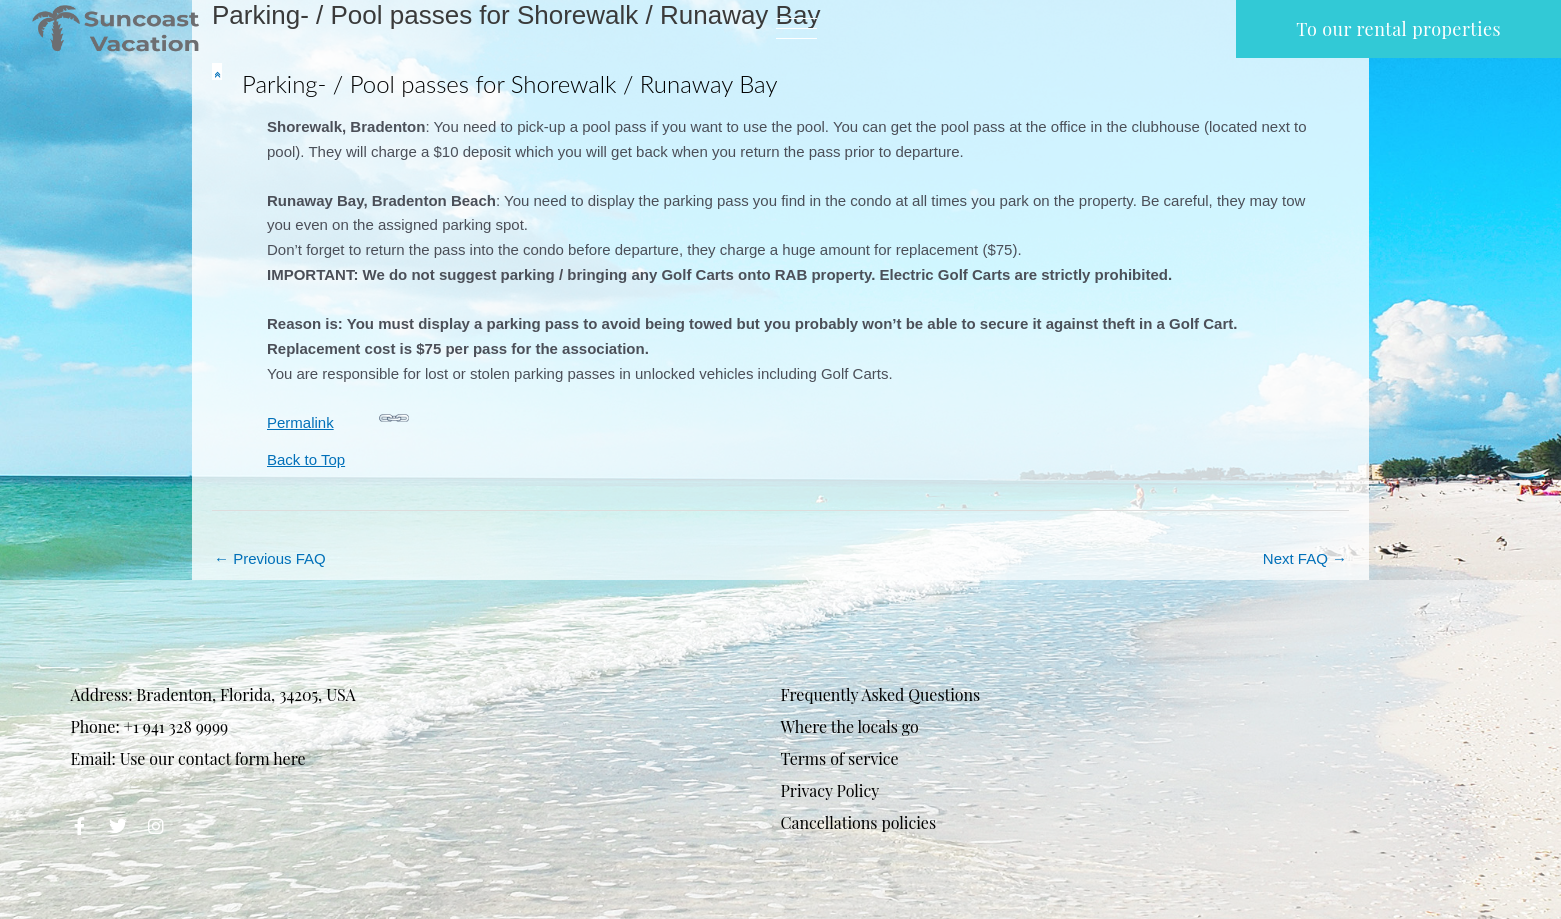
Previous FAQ (270, 558)
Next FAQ (1305, 558)
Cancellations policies (859, 822)
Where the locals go (850, 726)
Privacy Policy (830, 790)
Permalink (338, 416)
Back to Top (306, 459)
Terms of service (840, 758)
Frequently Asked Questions (881, 694)
